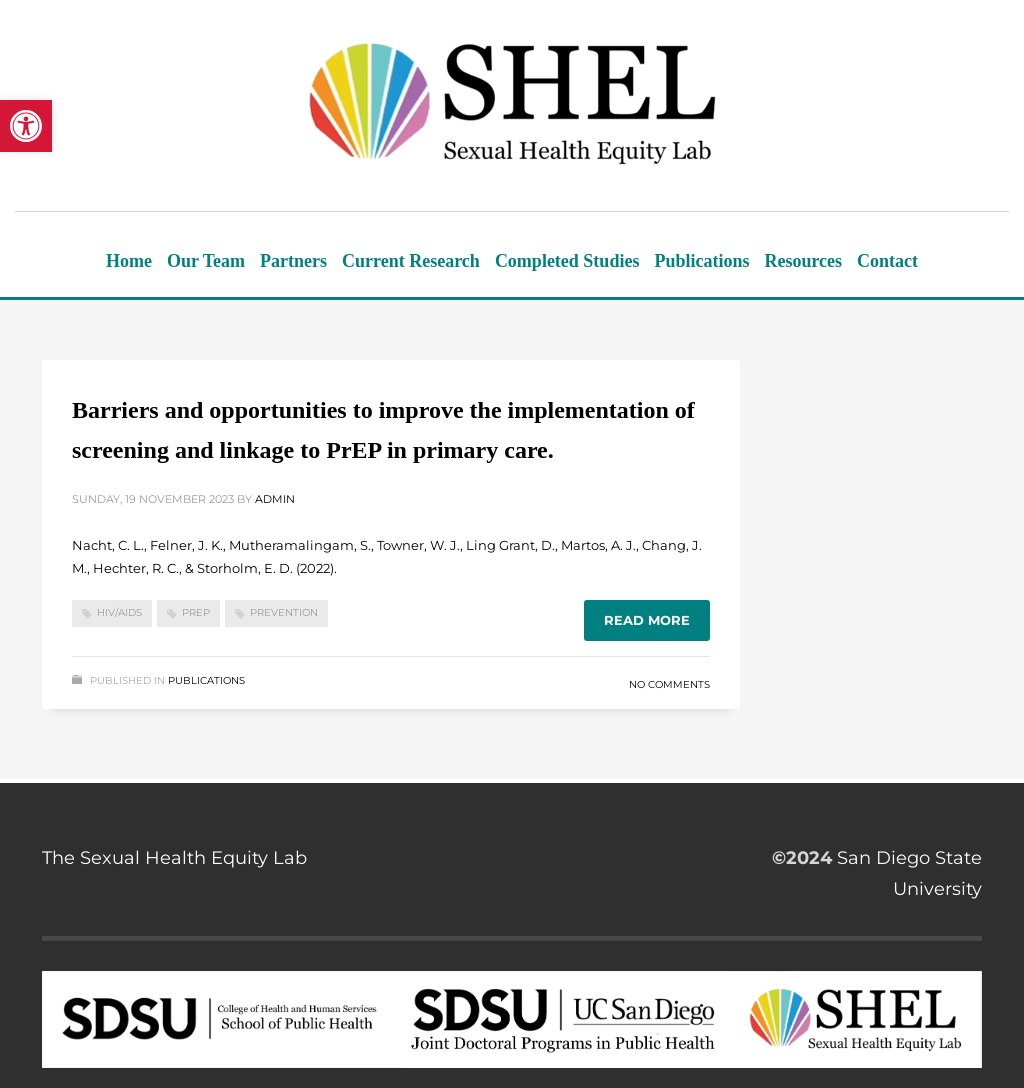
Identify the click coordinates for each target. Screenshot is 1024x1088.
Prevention (284, 612)
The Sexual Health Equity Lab (174, 858)
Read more (647, 620)
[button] (26, 126)
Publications (206, 680)
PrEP (196, 612)
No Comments (669, 684)
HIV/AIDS (119, 612)
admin (275, 499)
